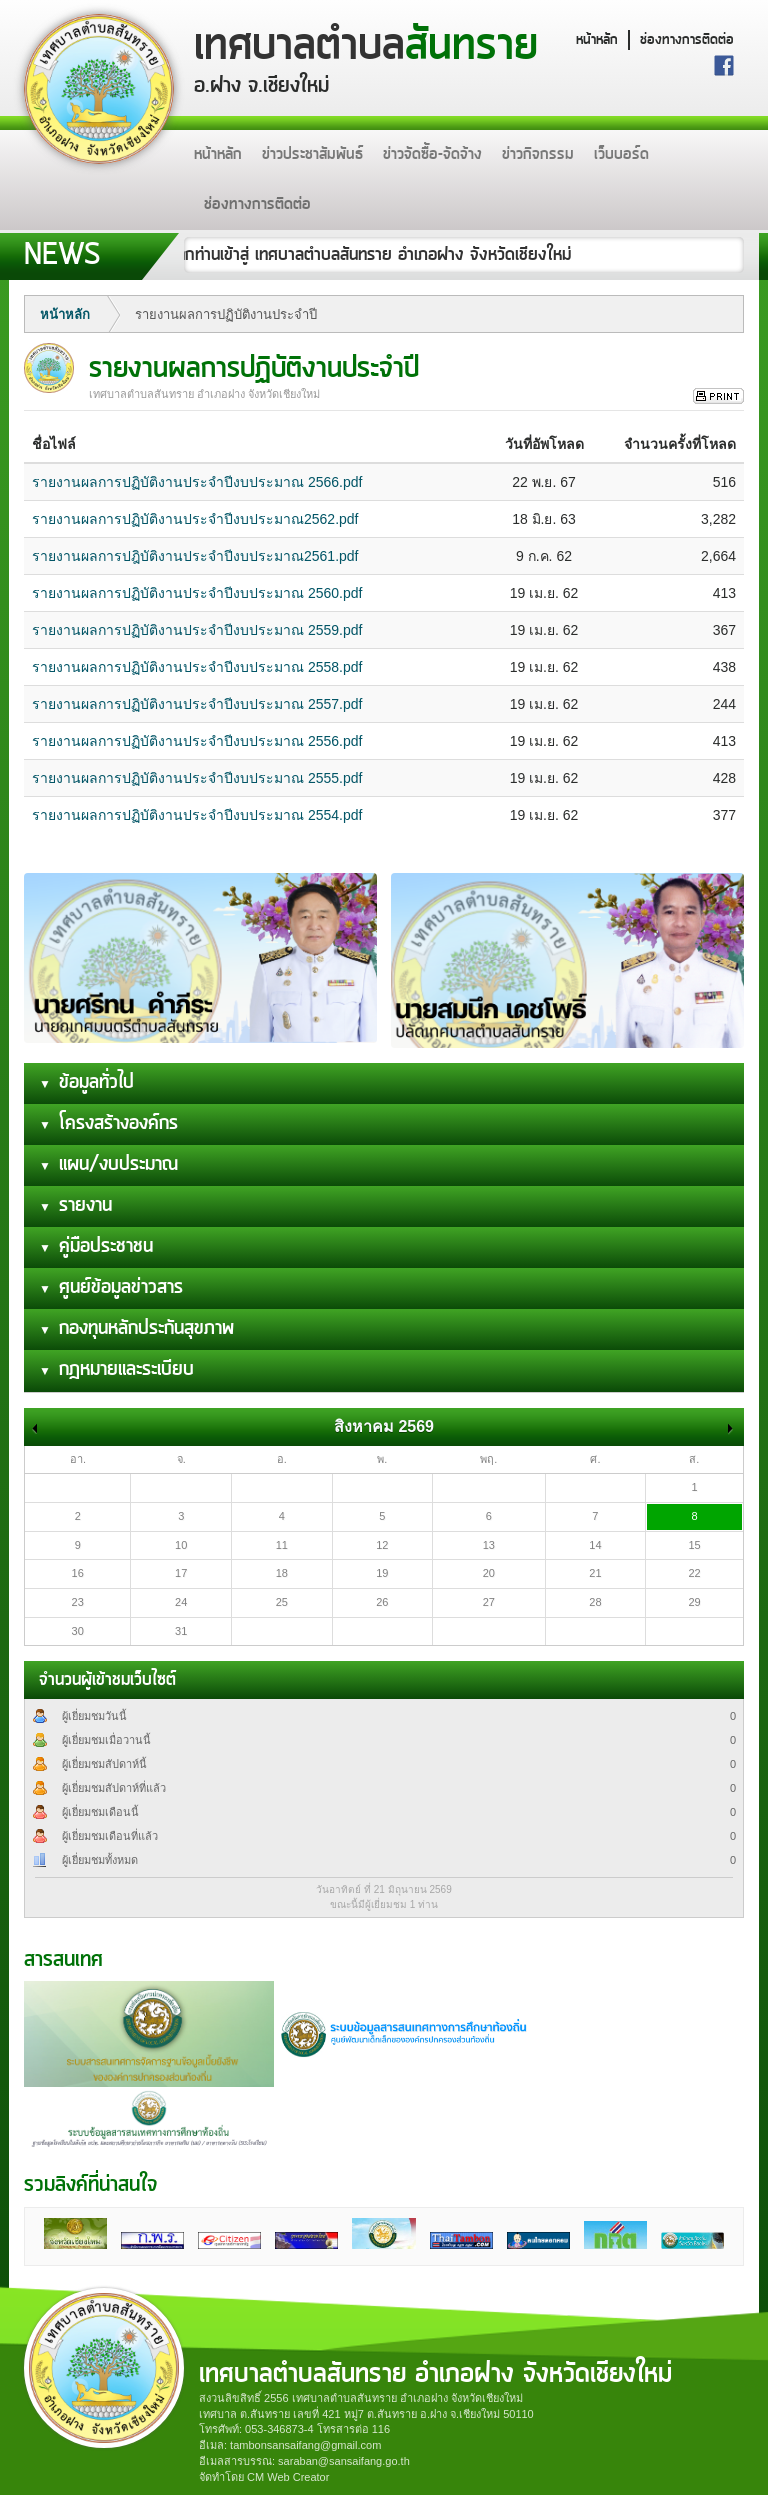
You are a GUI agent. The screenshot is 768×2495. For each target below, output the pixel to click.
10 (181, 1545)
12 (382, 1545)
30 (78, 1631)
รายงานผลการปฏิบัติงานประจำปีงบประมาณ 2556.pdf (197, 741)
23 (78, 1602)
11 (282, 1545)
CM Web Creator (288, 2477)
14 (595, 1545)
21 (595, 1573)
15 (694, 1545)
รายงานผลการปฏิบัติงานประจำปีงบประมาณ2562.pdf (195, 519)
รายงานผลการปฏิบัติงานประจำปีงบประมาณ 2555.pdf (197, 778)
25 (282, 1602)
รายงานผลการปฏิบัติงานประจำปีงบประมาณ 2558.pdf (197, 667)
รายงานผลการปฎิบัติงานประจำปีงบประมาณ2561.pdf (195, 556)
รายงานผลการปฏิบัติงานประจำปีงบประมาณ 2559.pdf (197, 630)
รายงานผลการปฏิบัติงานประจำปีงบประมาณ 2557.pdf (197, 704)
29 (694, 1602)
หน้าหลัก (597, 40)
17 (181, 1573)
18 (282, 1573)
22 (694, 1573)
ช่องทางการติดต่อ (687, 40)
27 (489, 1602)
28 (595, 1602)
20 (489, 1573)
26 (382, 1602)
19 (382, 1573)
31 (181, 1631)
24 (181, 1602)
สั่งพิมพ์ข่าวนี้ (718, 396)
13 (489, 1545)
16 (78, 1573)
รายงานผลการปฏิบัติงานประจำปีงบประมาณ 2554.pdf (197, 815)
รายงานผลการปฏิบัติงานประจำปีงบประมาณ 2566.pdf (197, 482)
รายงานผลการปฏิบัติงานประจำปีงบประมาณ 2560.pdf (197, 593)
